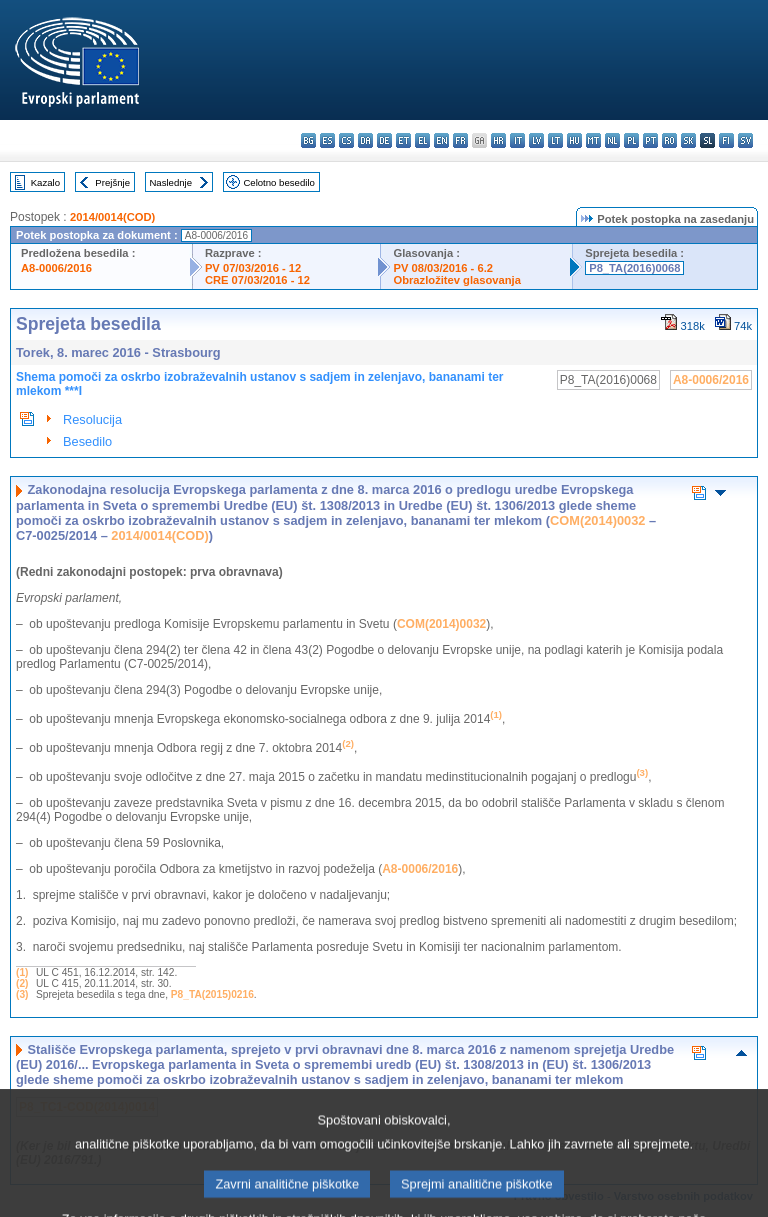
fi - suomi (726, 140)
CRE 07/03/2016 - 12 (257, 280)
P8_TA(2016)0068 (634, 268)
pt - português (650, 140)
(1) (22, 972)
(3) (22, 994)
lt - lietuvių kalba (555, 140)
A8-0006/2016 (56, 268)
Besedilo (87, 441)
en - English (441, 140)
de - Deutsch (384, 140)
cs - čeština (346, 140)
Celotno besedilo (278, 182)
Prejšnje (112, 182)
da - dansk (365, 140)
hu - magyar (574, 140)
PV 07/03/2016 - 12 (253, 268)
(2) (22, 983)
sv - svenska (745, 140)
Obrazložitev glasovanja (456, 280)
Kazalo (45, 182)
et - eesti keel (403, 140)
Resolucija (92, 419)
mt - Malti (593, 140)
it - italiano (517, 140)
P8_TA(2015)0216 (212, 994)
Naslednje (170, 182)
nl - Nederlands (612, 140)
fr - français (460, 140)
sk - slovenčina (688, 140)
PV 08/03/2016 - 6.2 (443, 268)
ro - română (669, 140)
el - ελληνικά (422, 140)
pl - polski (631, 140)
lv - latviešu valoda (536, 140)
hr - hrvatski (498, 140)
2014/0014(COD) (112, 217)
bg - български (308, 140)
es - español (327, 140)
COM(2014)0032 (597, 520)
